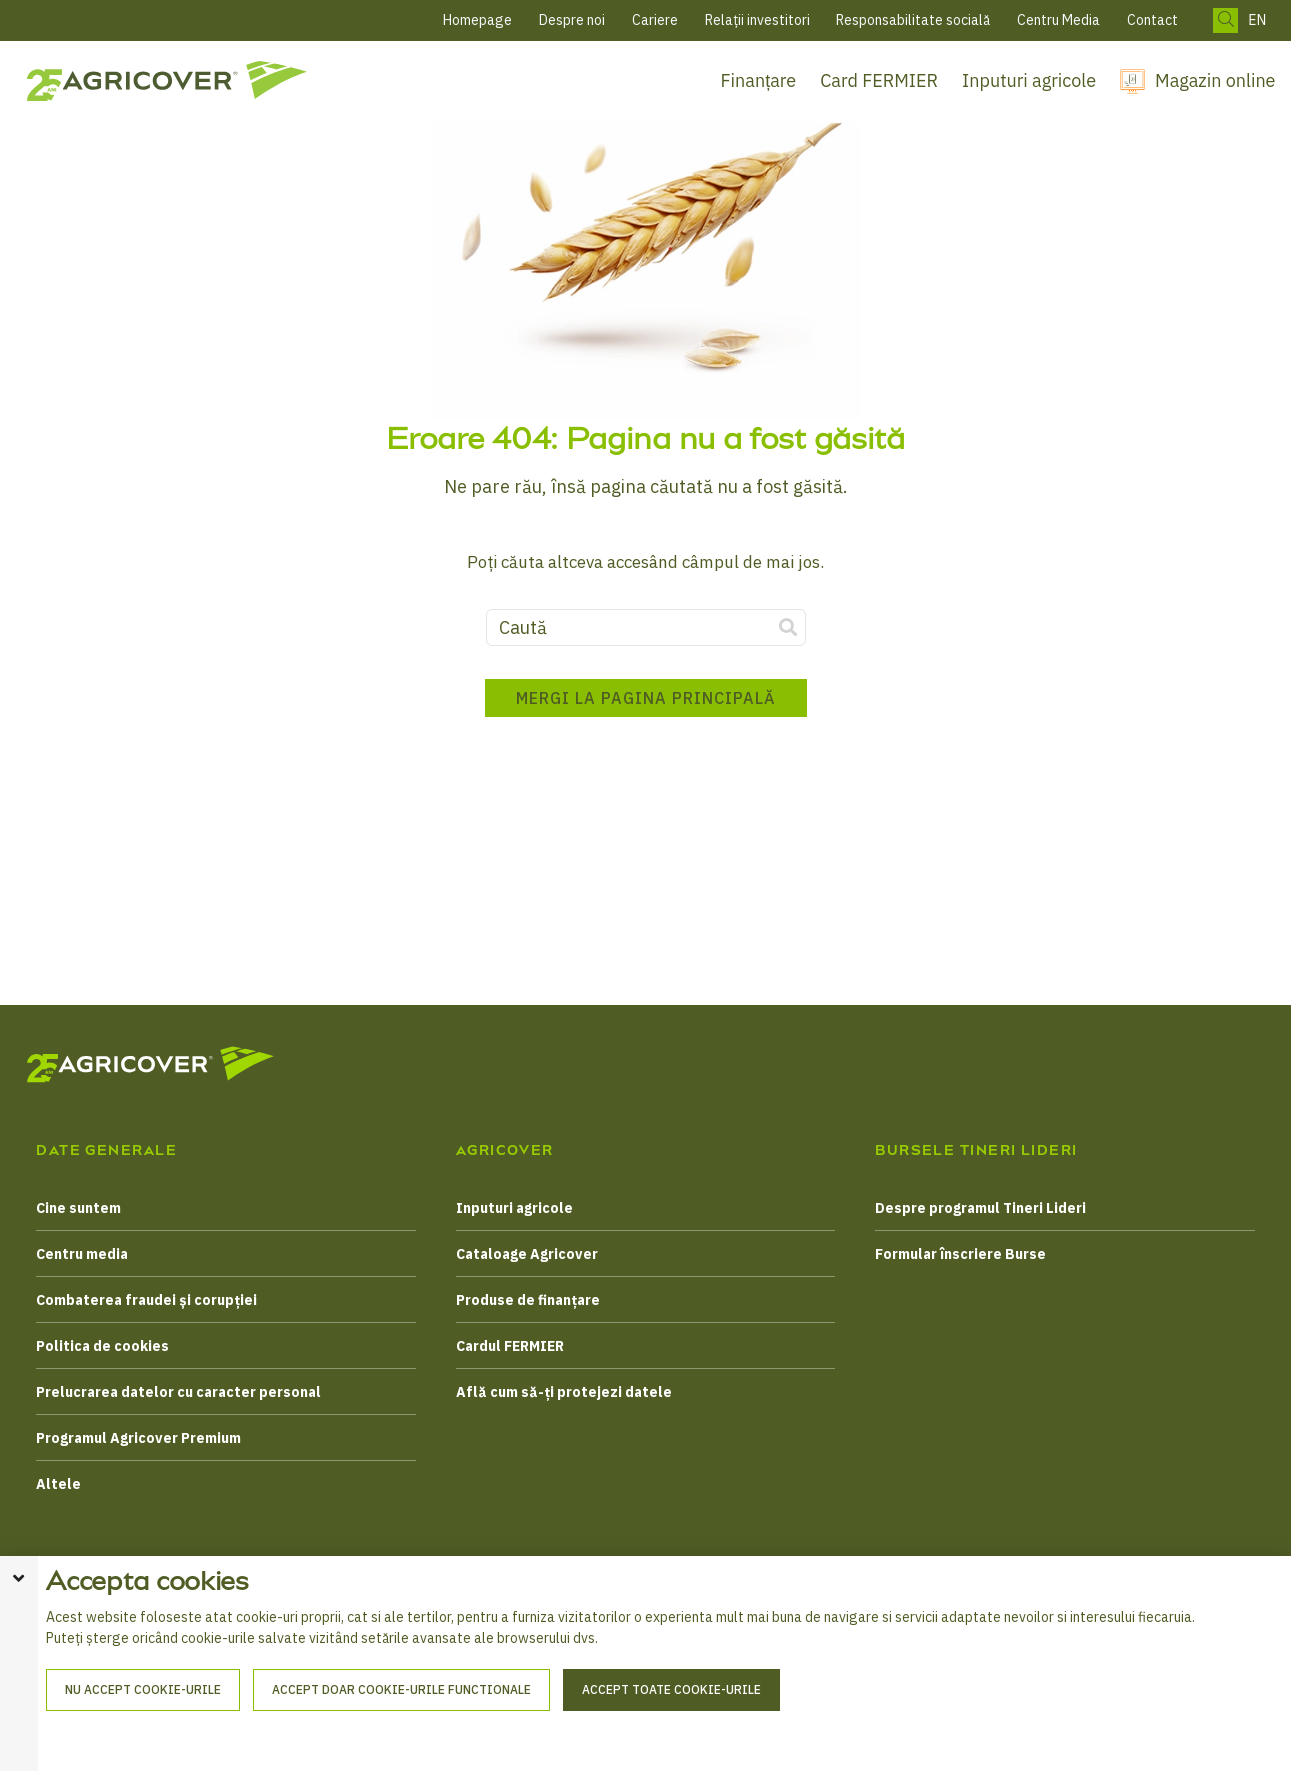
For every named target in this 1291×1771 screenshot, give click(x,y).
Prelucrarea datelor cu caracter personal (178, 1392)
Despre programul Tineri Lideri (980, 1208)
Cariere (655, 20)
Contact (1152, 20)
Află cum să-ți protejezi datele (564, 1392)
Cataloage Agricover (527, 1254)
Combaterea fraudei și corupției (146, 1300)
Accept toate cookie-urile (671, 1729)
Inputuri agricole (1029, 80)
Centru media (82, 1254)
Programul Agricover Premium (138, 1438)
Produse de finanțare (528, 1300)
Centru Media (1058, 20)
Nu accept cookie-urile (143, 1729)
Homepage (477, 20)
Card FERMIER (879, 80)
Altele (58, 1484)
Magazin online (1215, 80)
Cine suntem (78, 1208)
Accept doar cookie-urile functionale (401, 1729)
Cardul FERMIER (510, 1346)
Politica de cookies (102, 1346)
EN (1257, 20)
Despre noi (572, 20)
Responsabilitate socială (913, 20)
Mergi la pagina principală (646, 704)
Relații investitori (757, 20)
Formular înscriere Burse (960, 1254)
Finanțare (759, 80)
